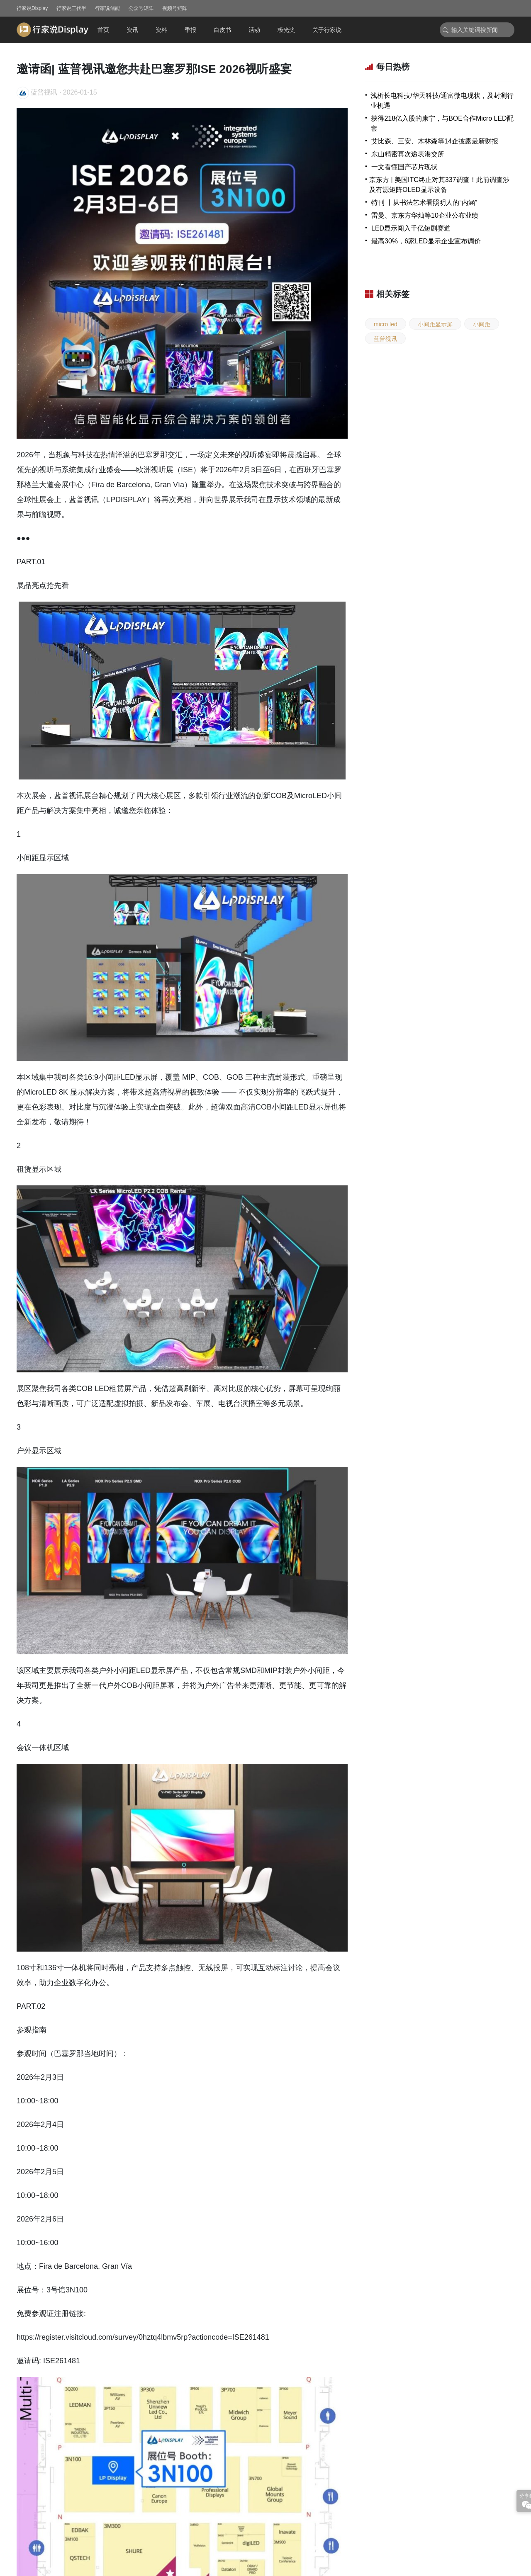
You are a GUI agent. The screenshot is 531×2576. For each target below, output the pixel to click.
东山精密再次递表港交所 (407, 154)
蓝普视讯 (385, 338)
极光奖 (286, 30)
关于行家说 (326, 30)
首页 (103, 30)
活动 (254, 30)
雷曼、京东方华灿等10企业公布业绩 (424, 215)
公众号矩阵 (141, 8)
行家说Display (32, 8)
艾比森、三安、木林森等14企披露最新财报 (434, 141)
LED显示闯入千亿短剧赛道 (411, 228)
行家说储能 (107, 8)
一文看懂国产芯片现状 (404, 166)
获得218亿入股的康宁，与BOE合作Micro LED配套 (442, 123)
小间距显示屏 (435, 324)
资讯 (132, 30)
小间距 (481, 324)
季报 (190, 30)
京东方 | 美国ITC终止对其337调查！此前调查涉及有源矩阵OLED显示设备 (439, 184)
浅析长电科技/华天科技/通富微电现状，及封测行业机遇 (442, 100)
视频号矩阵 (174, 8)
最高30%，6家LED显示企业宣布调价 (426, 241)
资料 (161, 30)
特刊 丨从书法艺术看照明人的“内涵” (424, 202)
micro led (385, 324)
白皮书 (222, 30)
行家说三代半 (71, 8)
